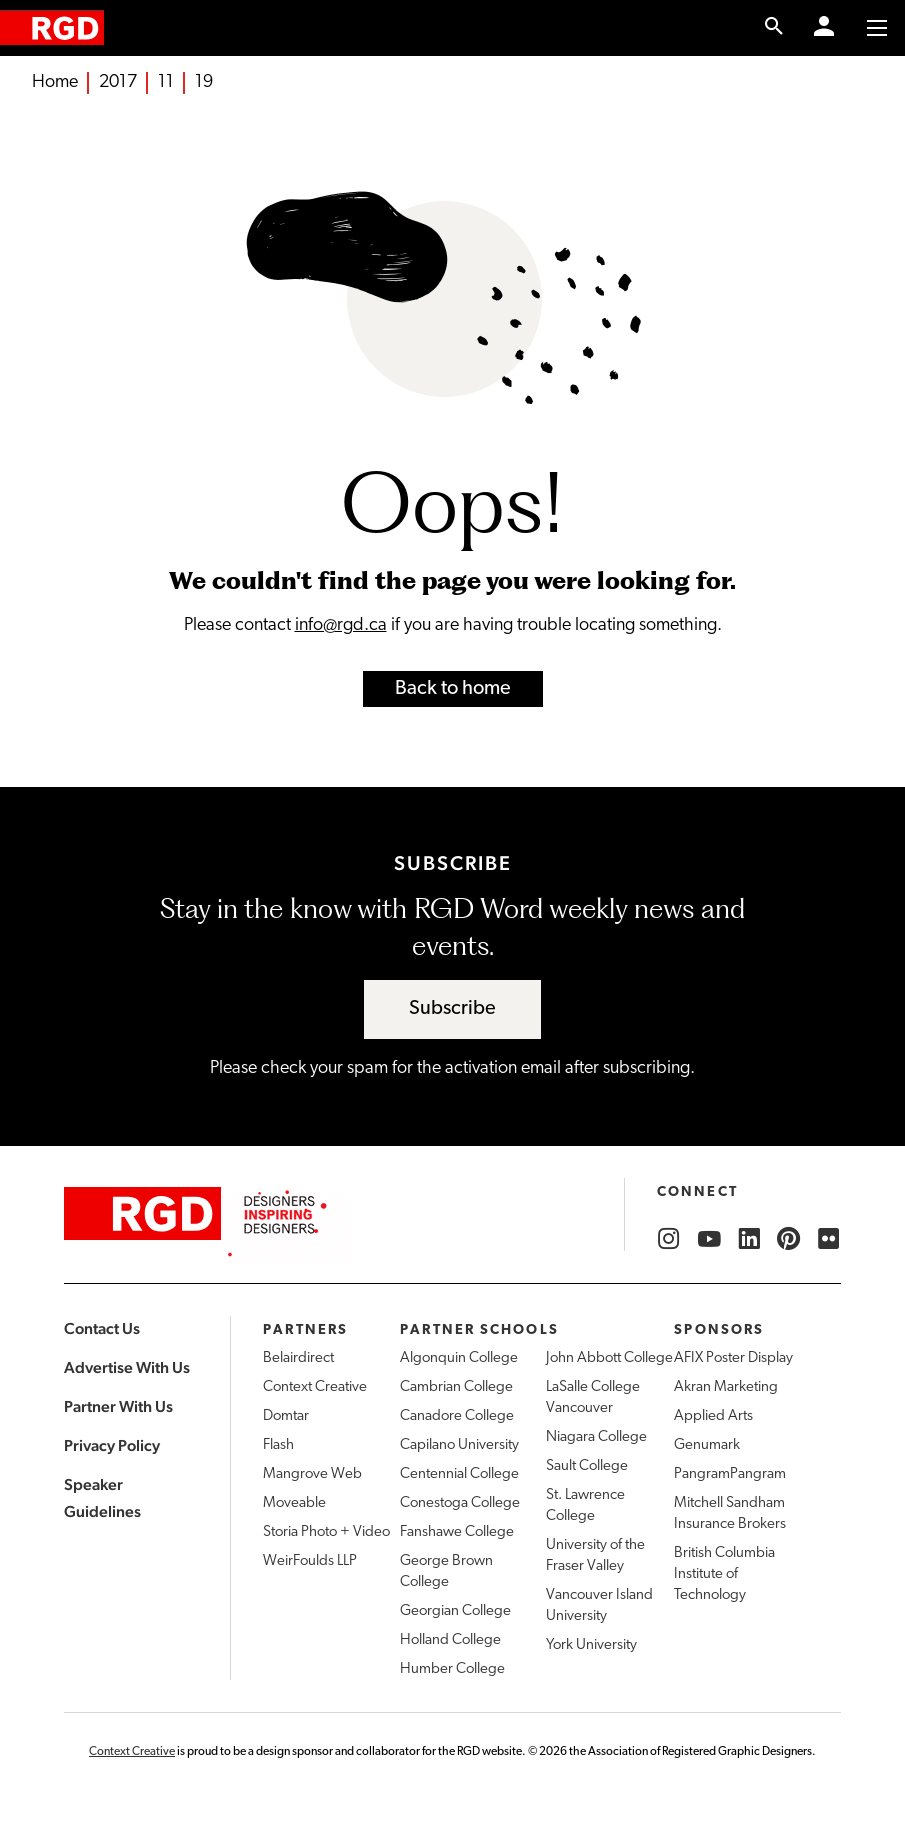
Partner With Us (118, 1406)
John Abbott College (609, 1358)
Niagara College (596, 1437)
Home (55, 82)
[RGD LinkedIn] (749, 1239)
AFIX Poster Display (733, 1358)
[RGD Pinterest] (789, 1239)
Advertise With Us (127, 1367)
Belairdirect (298, 1358)
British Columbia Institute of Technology (724, 1574)
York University (591, 1645)
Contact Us (102, 1328)
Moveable (294, 1503)
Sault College (587, 1466)
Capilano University (459, 1445)
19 (204, 82)
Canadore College (457, 1416)
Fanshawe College (457, 1532)
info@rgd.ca (341, 625)
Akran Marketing (726, 1387)
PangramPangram (730, 1474)
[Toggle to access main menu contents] (877, 28)
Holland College (450, 1640)
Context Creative (315, 1387)
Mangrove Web (312, 1474)
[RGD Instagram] (669, 1239)
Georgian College (455, 1611)
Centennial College (459, 1474)
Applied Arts (713, 1416)
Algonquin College (459, 1358)
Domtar (286, 1416)
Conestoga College (460, 1503)
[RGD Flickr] (829, 1239)
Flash (278, 1445)
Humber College (452, 1669)
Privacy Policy (112, 1445)
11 (166, 82)
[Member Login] (824, 28)
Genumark (707, 1445)
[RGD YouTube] (709, 1239)
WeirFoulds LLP (310, 1561)
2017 (118, 82)
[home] (52, 27)
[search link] (774, 28)
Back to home (453, 689)
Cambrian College (456, 1387)
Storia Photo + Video (326, 1532)
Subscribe (452, 1009)
